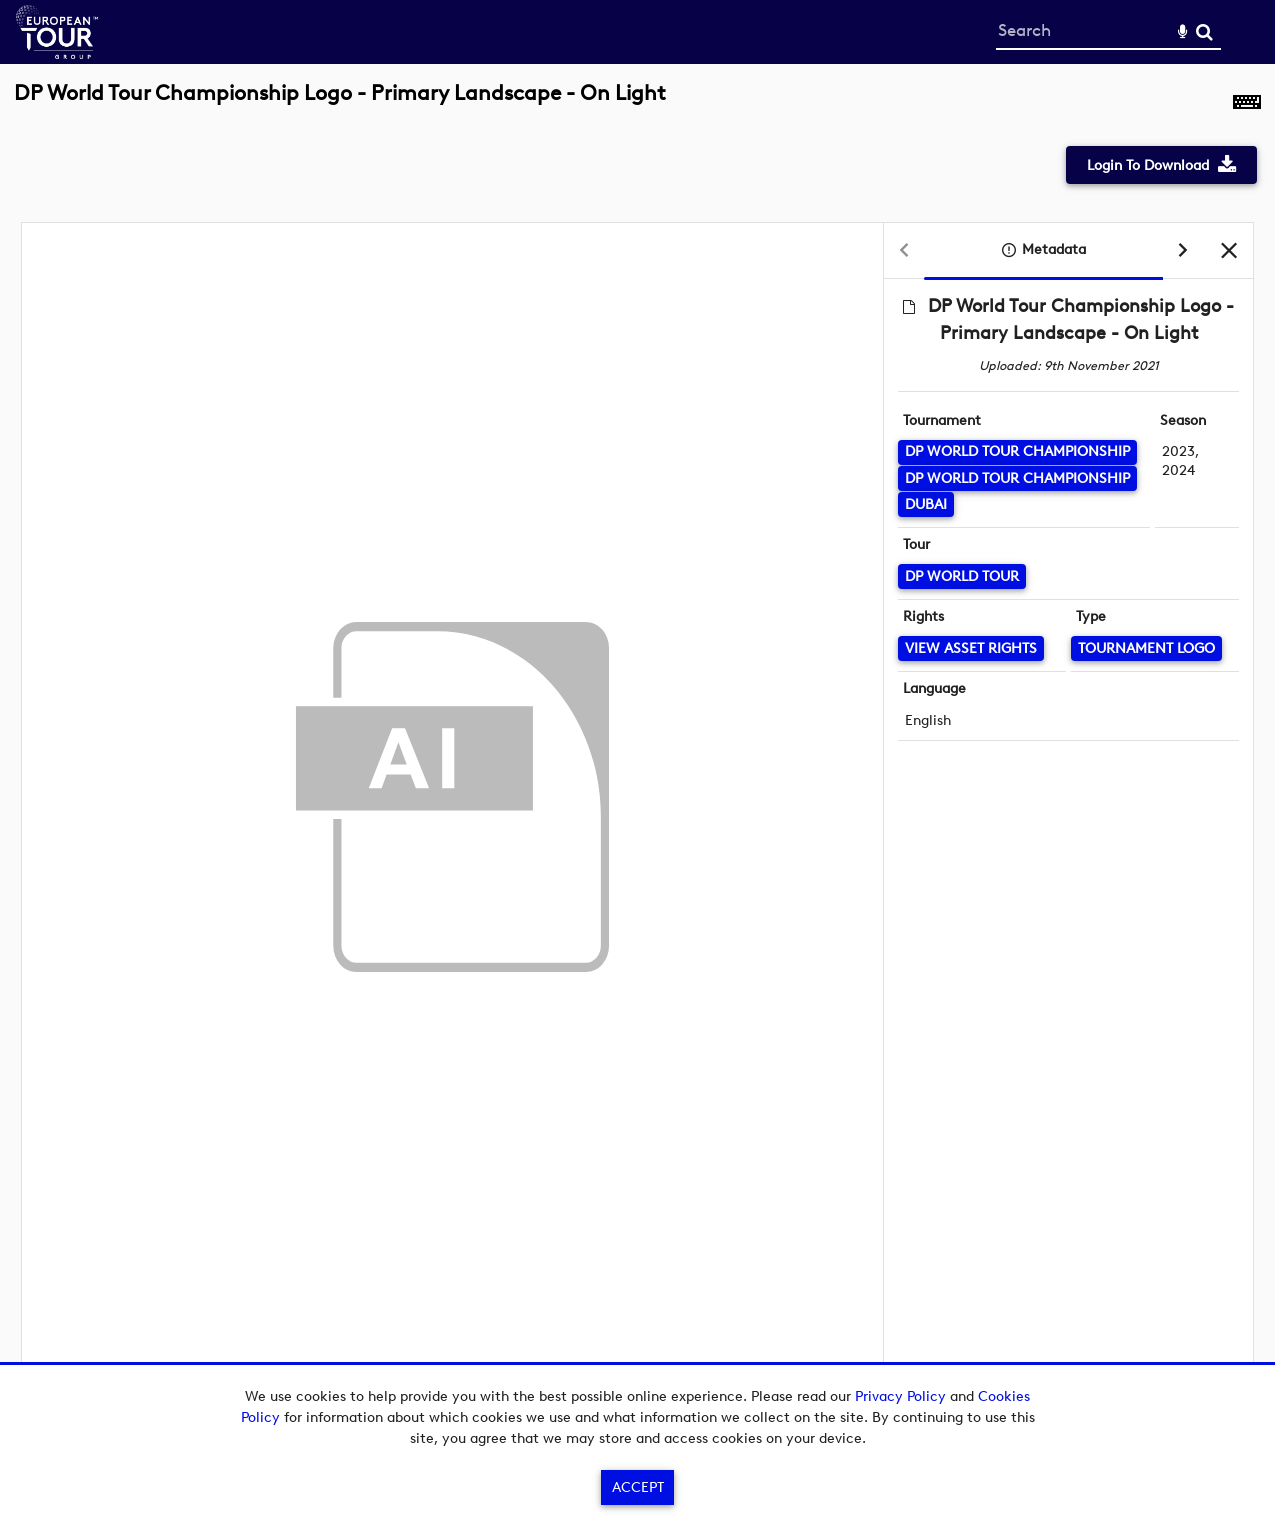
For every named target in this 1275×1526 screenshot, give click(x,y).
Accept (638, 1487)
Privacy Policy (900, 1396)
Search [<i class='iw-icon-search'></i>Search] (1204, 31)
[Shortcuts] (1247, 104)
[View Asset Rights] (971, 648)
